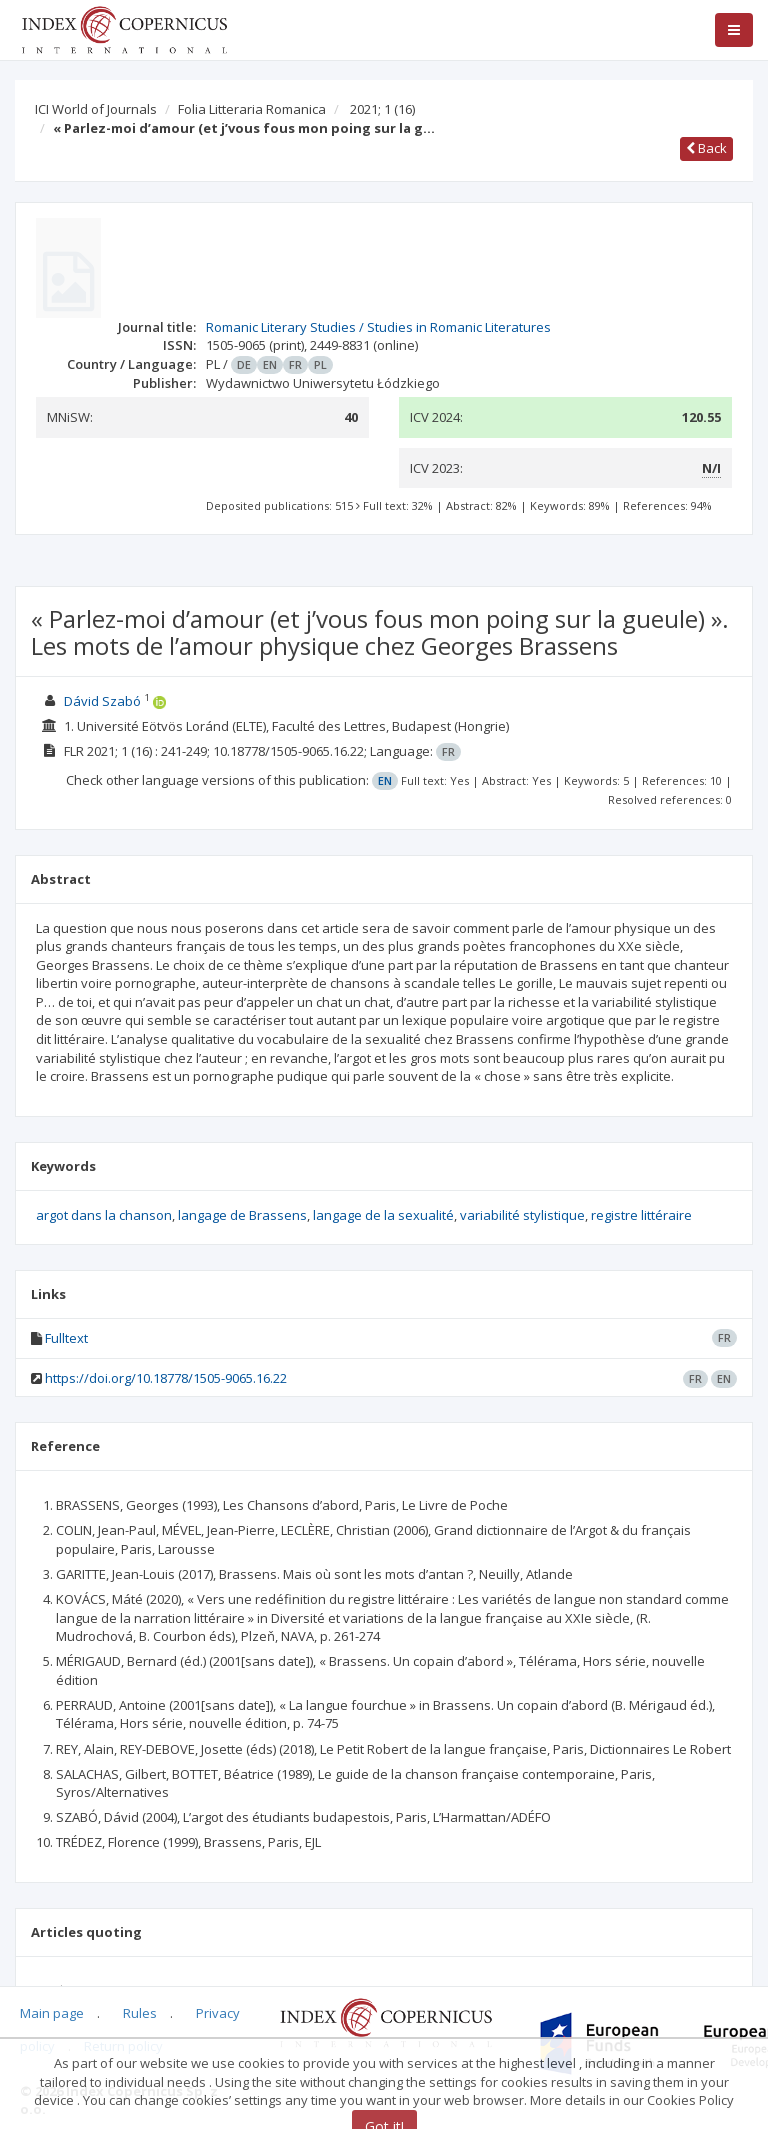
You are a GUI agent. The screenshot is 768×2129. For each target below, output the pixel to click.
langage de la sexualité (383, 1215)
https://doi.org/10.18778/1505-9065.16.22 (166, 1378)
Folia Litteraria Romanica (252, 109)
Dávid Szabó (102, 701)
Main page (52, 2013)
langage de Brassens (242, 1215)
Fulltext (66, 1338)
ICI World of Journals (96, 109)
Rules (140, 2013)
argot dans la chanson (104, 1215)
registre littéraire (641, 1215)
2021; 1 (382, 109)
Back (706, 148)
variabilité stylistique (522, 1215)
